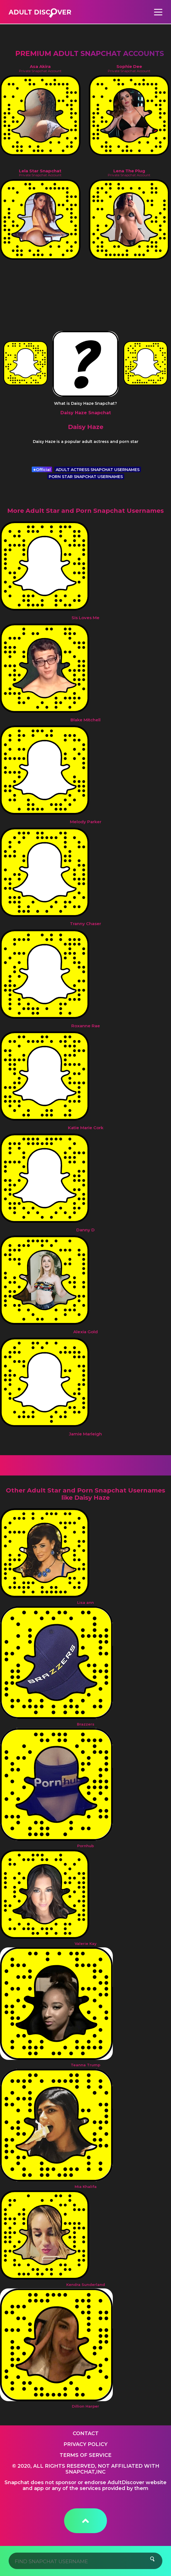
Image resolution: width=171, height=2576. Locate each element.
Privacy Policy (85, 2444)
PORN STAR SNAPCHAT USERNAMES (86, 476)
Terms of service (85, 2455)
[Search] (86, 2561)
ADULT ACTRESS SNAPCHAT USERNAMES (98, 469)
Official (42, 469)
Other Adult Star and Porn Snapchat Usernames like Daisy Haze (85, 1494)
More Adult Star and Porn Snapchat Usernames (85, 510)
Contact (86, 2433)
